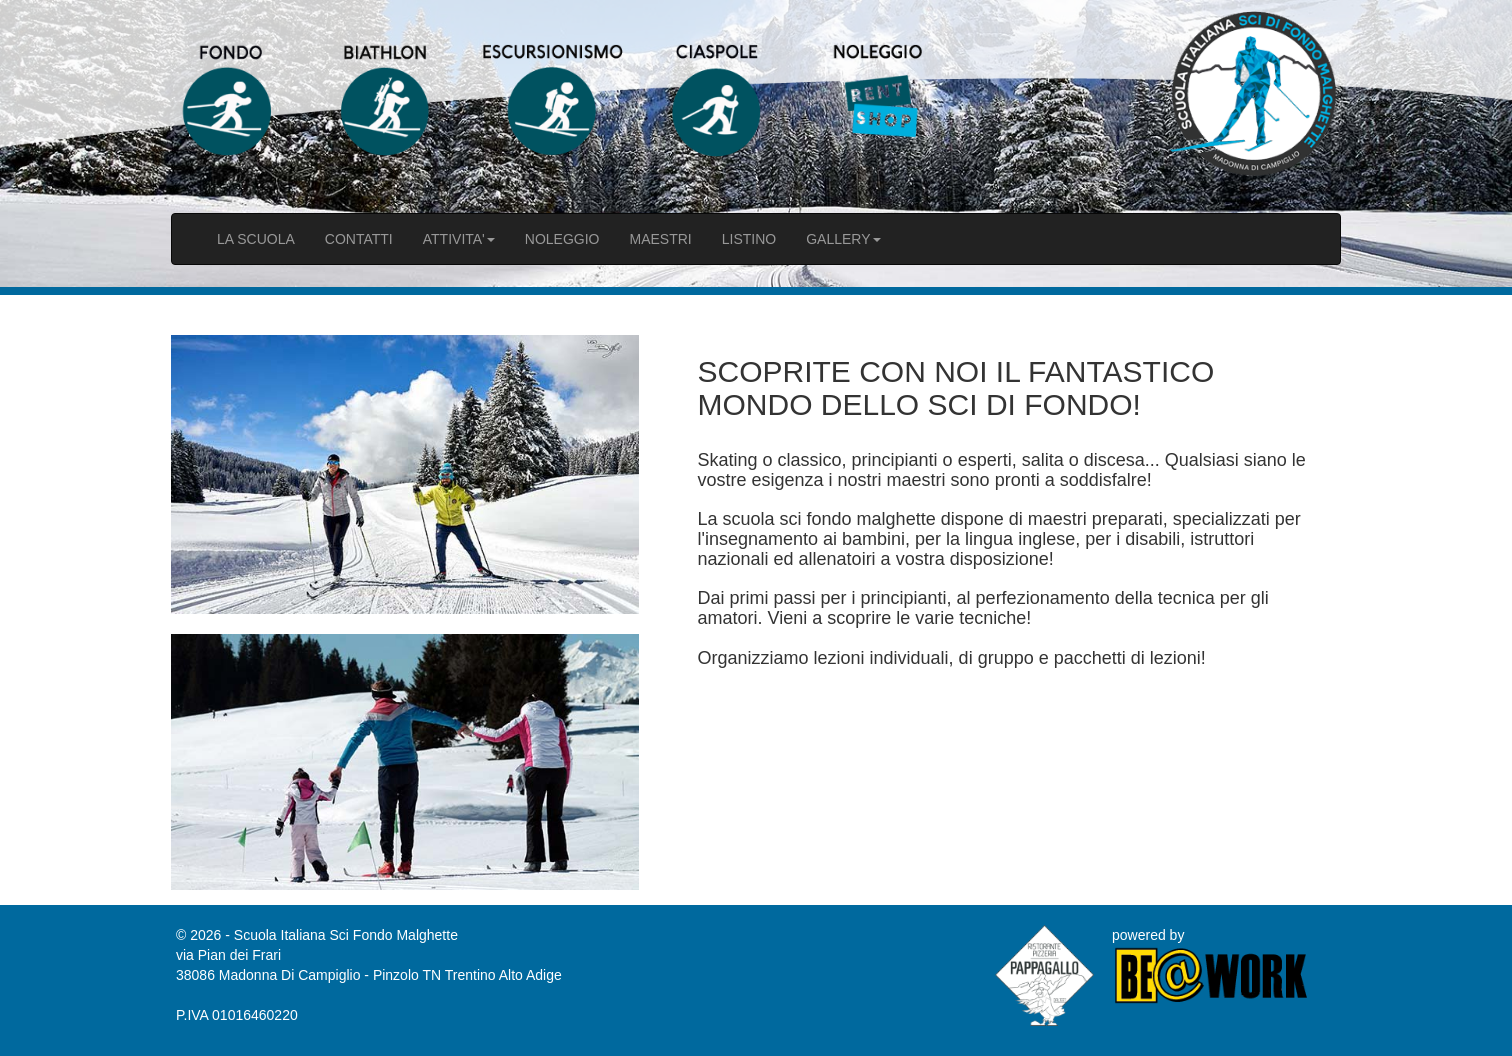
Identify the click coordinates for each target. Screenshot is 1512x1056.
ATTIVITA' (459, 239)
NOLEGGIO (562, 239)
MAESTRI (660, 239)
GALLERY (843, 239)
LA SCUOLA (256, 239)
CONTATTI (359, 239)
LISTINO (749, 239)
